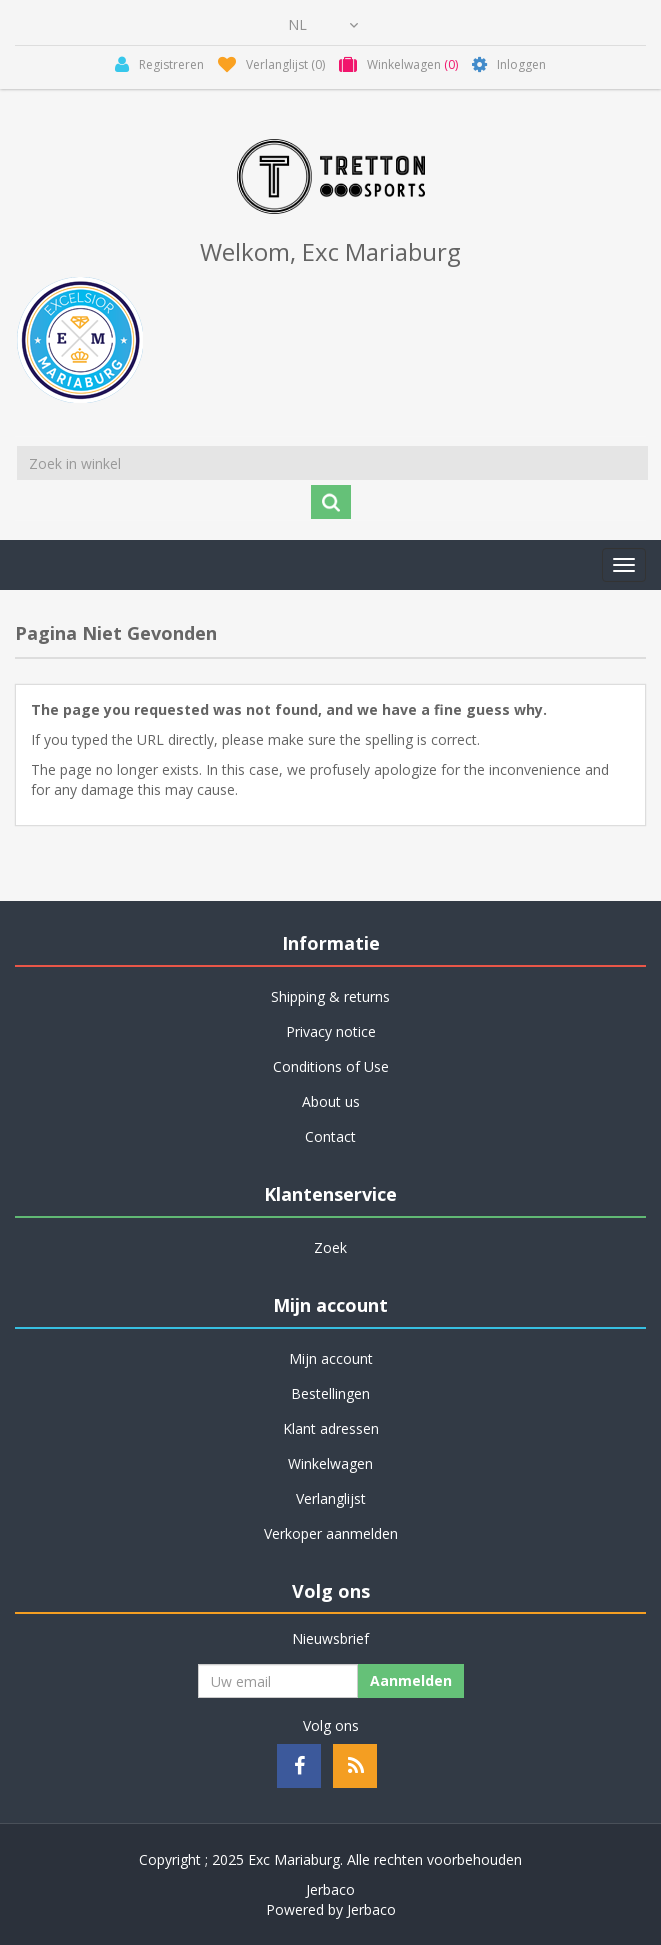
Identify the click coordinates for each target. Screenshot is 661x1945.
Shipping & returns (330, 996)
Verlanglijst (331, 1498)
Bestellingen (330, 1393)
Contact (330, 1136)
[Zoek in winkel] (332, 463)
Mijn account (331, 1358)
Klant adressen (331, 1428)
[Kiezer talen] (323, 25)
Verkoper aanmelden (331, 1533)
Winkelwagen (330, 1463)
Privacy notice (331, 1031)
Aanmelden (411, 1680)
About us (331, 1101)
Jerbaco (330, 1889)
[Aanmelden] (278, 1681)
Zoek (330, 1247)
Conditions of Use (331, 1066)
